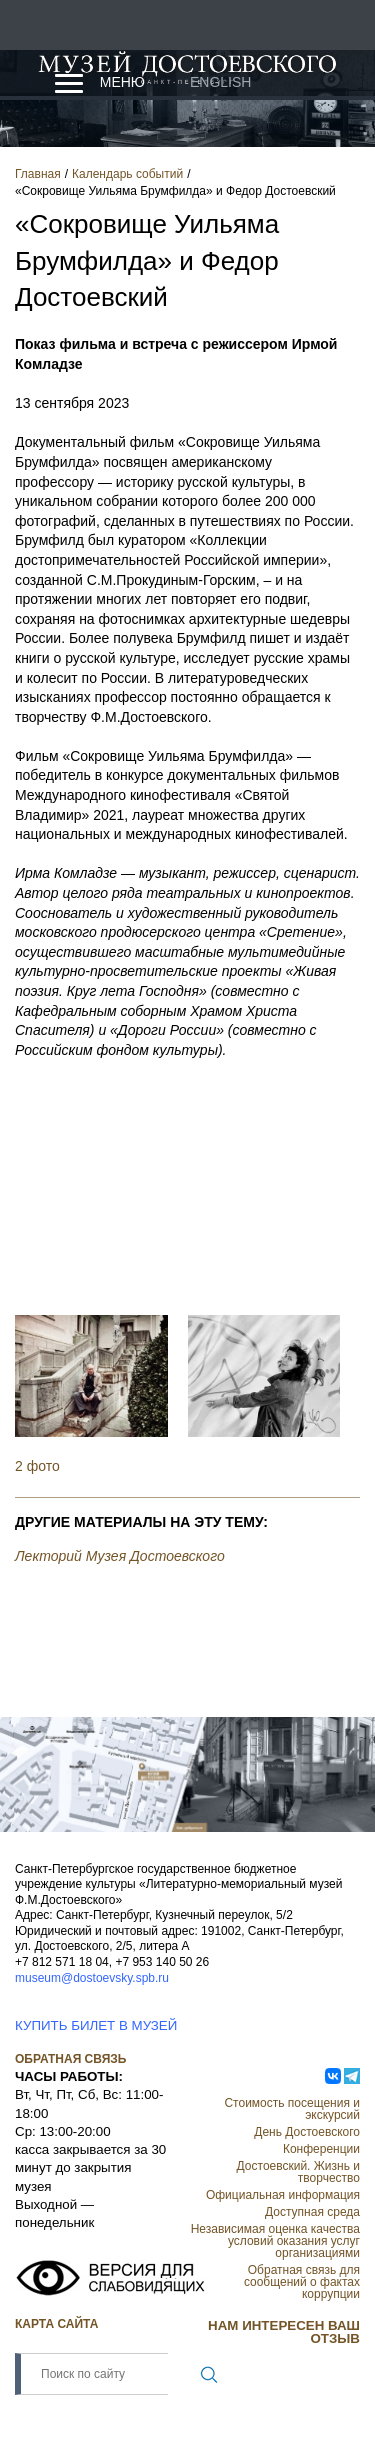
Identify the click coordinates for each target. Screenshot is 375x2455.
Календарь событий (127, 174)
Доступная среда (312, 2212)
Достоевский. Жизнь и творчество (298, 2172)
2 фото (37, 1466)
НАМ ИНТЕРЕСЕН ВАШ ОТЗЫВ (284, 2332)
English (220, 82)
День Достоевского (307, 2132)
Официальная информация (283, 2195)
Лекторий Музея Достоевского (120, 1556)
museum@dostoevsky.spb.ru (92, 1978)
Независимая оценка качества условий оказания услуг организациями (275, 2241)
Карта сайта (56, 2324)
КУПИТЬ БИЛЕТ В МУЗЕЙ (96, 2025)
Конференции (321, 2149)
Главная (38, 174)
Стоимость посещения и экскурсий (292, 2109)
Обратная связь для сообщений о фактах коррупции (302, 2282)
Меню (122, 82)
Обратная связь (70, 2059)
